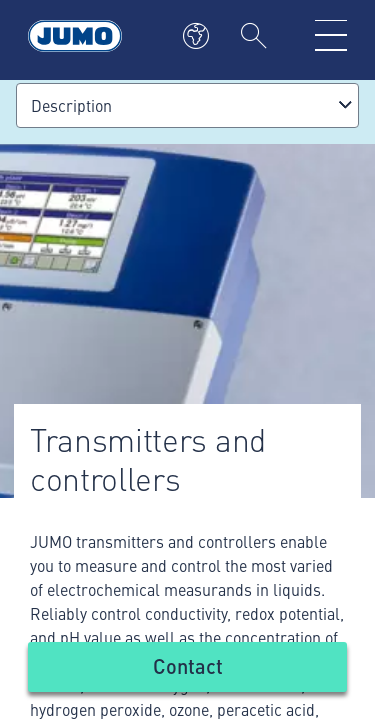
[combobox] (187, 105)
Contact (188, 665)
